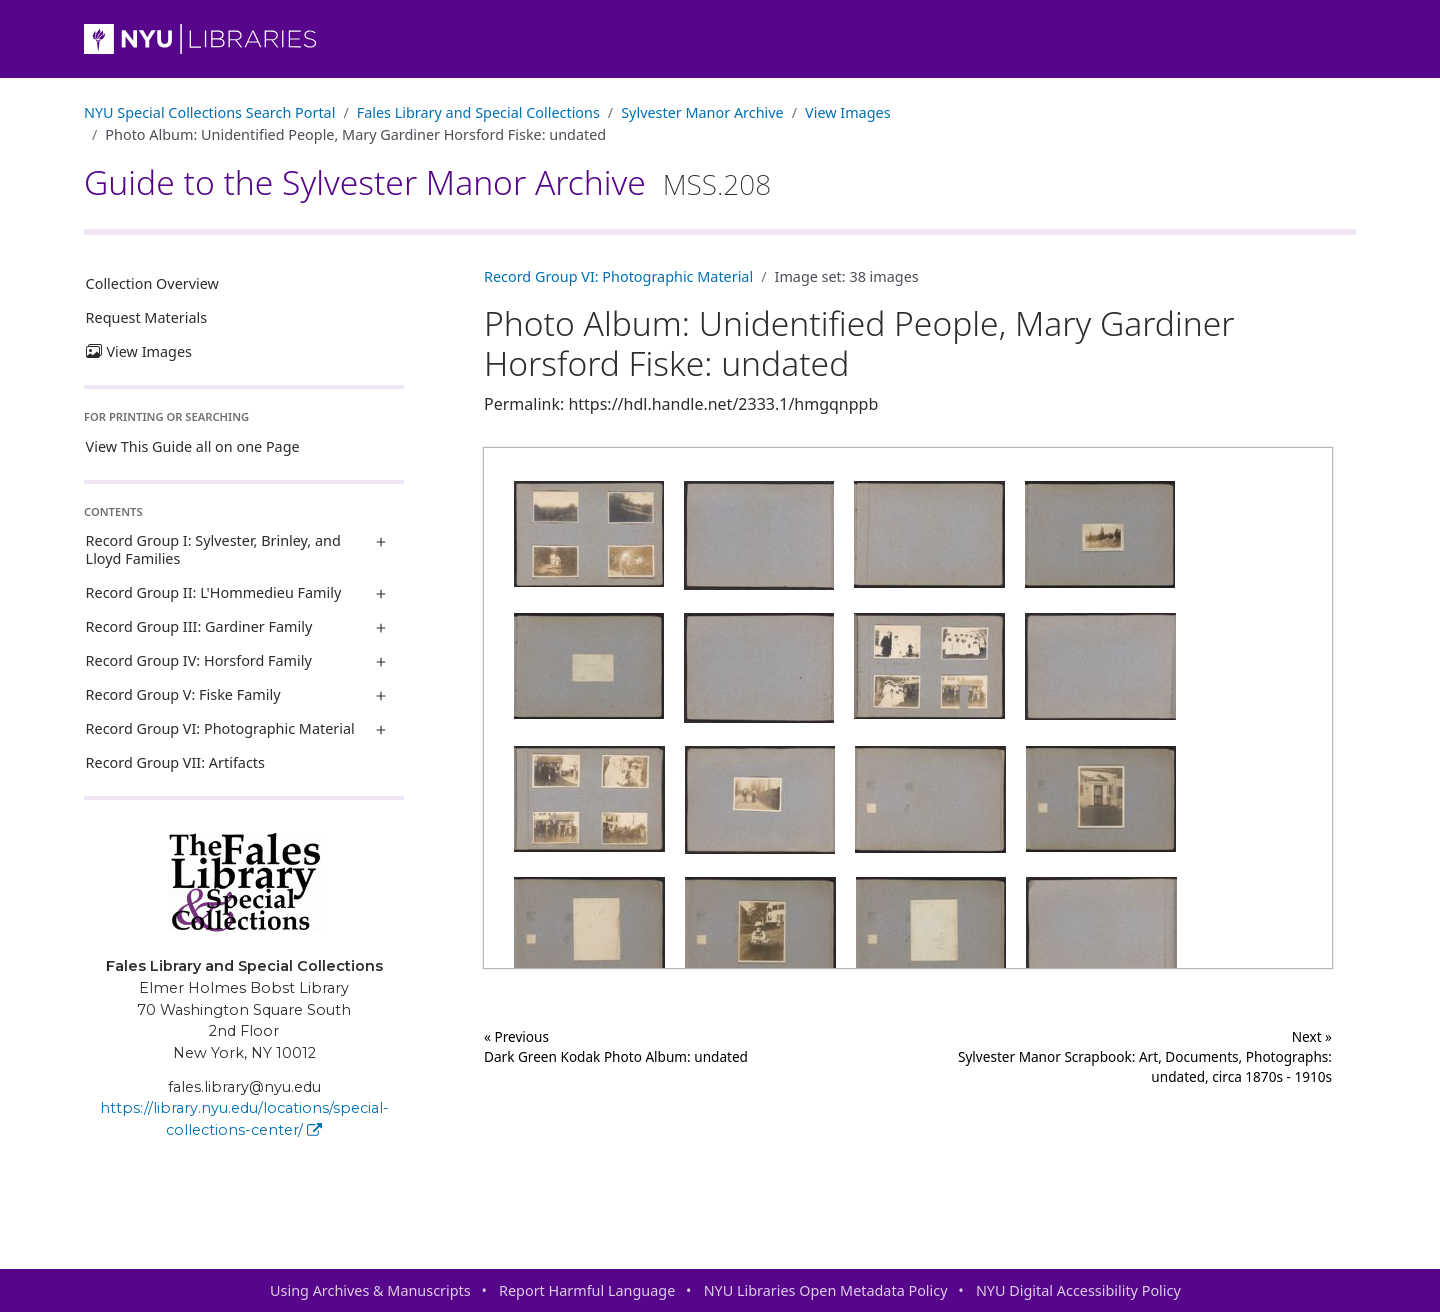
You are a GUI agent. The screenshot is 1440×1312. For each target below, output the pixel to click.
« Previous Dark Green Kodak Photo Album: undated (616, 1046)
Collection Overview (152, 283)
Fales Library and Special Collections (478, 112)
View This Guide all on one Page (193, 446)
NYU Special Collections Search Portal (209, 112)
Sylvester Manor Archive (702, 112)
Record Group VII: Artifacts (175, 762)
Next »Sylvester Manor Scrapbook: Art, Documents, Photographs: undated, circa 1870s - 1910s (1145, 1057)
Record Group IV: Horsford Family (199, 660)
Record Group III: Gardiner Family (199, 626)
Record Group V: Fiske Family (183, 694)
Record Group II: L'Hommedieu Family (214, 592)
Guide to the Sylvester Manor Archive (427, 182)
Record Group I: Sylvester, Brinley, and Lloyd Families (213, 549)
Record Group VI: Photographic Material (220, 728)
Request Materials (147, 317)
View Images (848, 112)
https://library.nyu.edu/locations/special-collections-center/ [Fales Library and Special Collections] (244, 1119)
